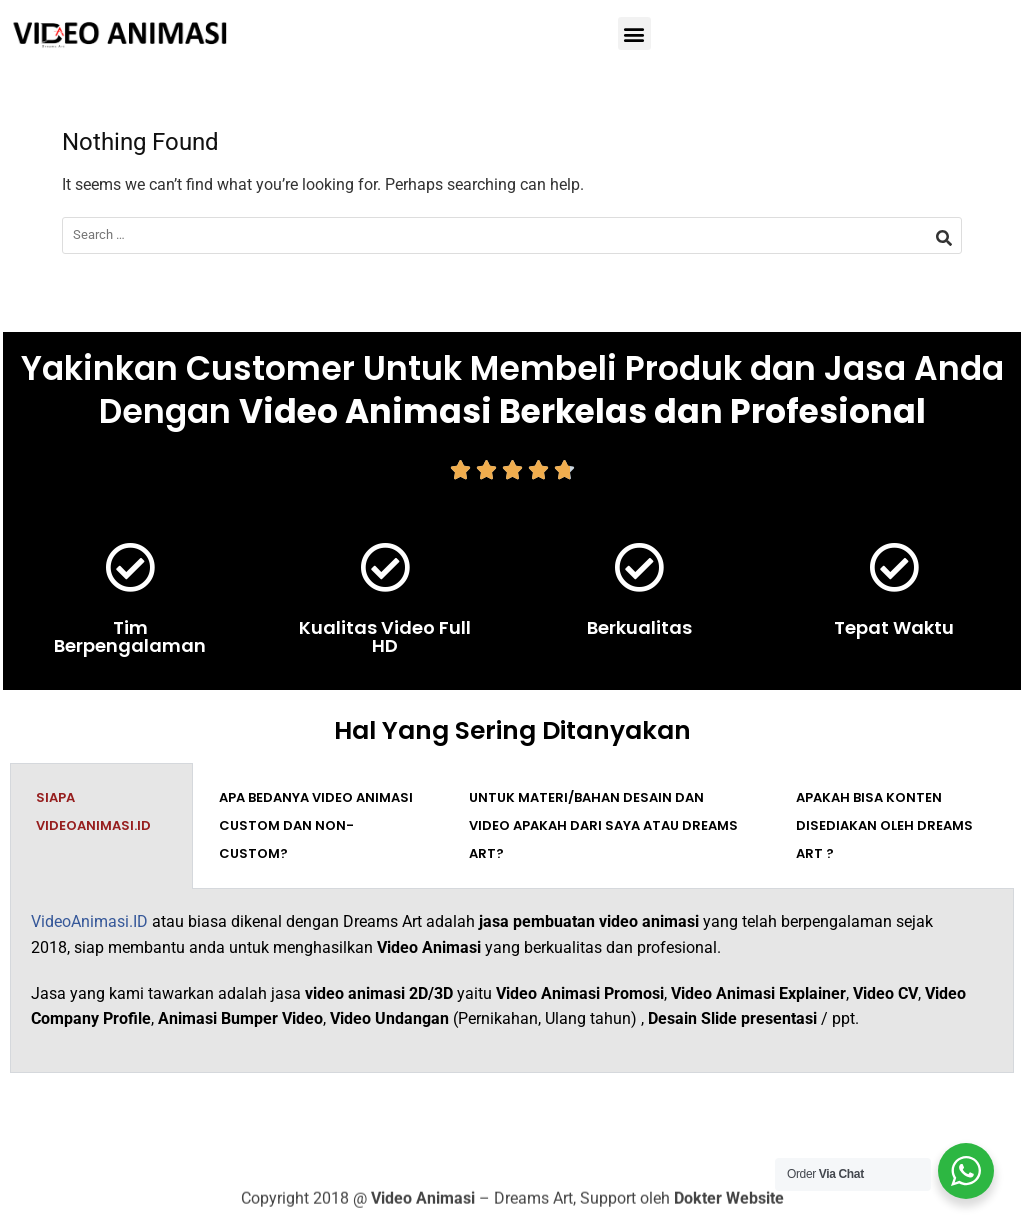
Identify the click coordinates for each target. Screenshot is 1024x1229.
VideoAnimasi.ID (89, 921)
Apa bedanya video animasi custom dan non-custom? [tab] (316, 825)
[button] (634, 33)
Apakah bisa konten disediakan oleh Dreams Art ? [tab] (884, 825)
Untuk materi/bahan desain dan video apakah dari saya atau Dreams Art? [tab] (603, 825)
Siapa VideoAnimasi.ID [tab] (93, 811)
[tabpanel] (512, 980)
